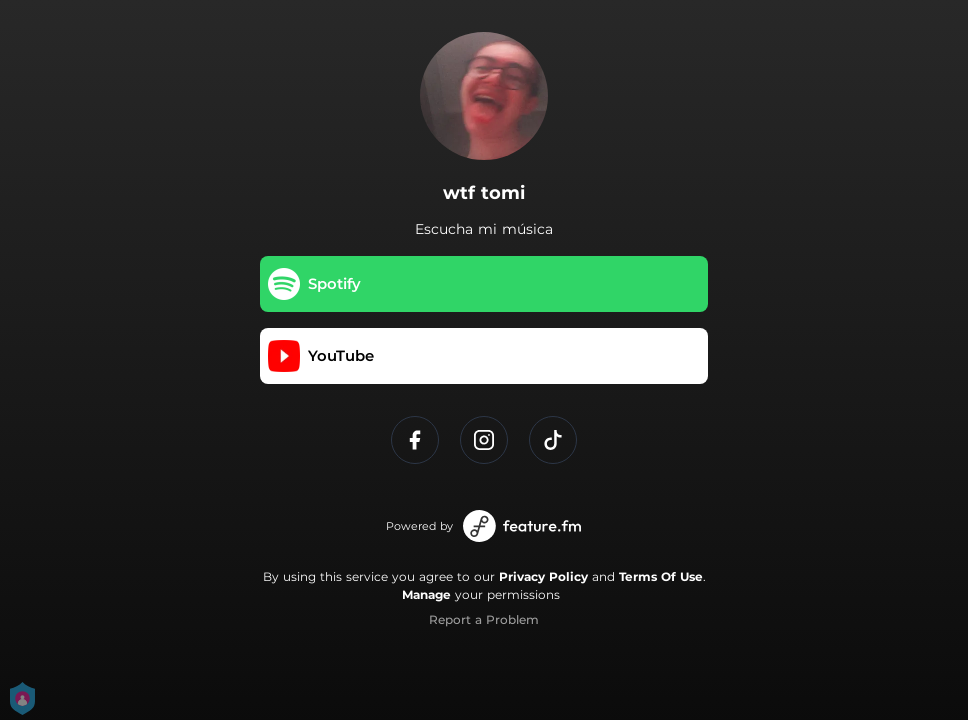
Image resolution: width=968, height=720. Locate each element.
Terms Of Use (661, 576)
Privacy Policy (543, 576)
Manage (426, 594)
